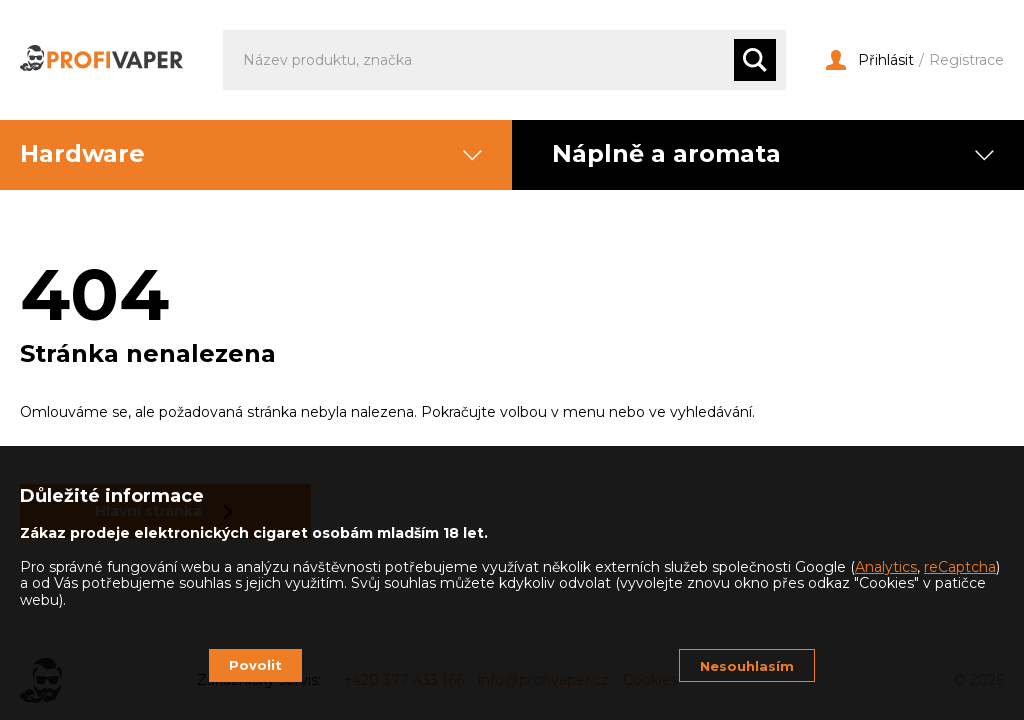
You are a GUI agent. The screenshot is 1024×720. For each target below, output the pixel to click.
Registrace (966, 60)
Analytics (886, 567)
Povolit (255, 665)
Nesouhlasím (747, 666)
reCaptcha (960, 567)
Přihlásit (870, 60)
